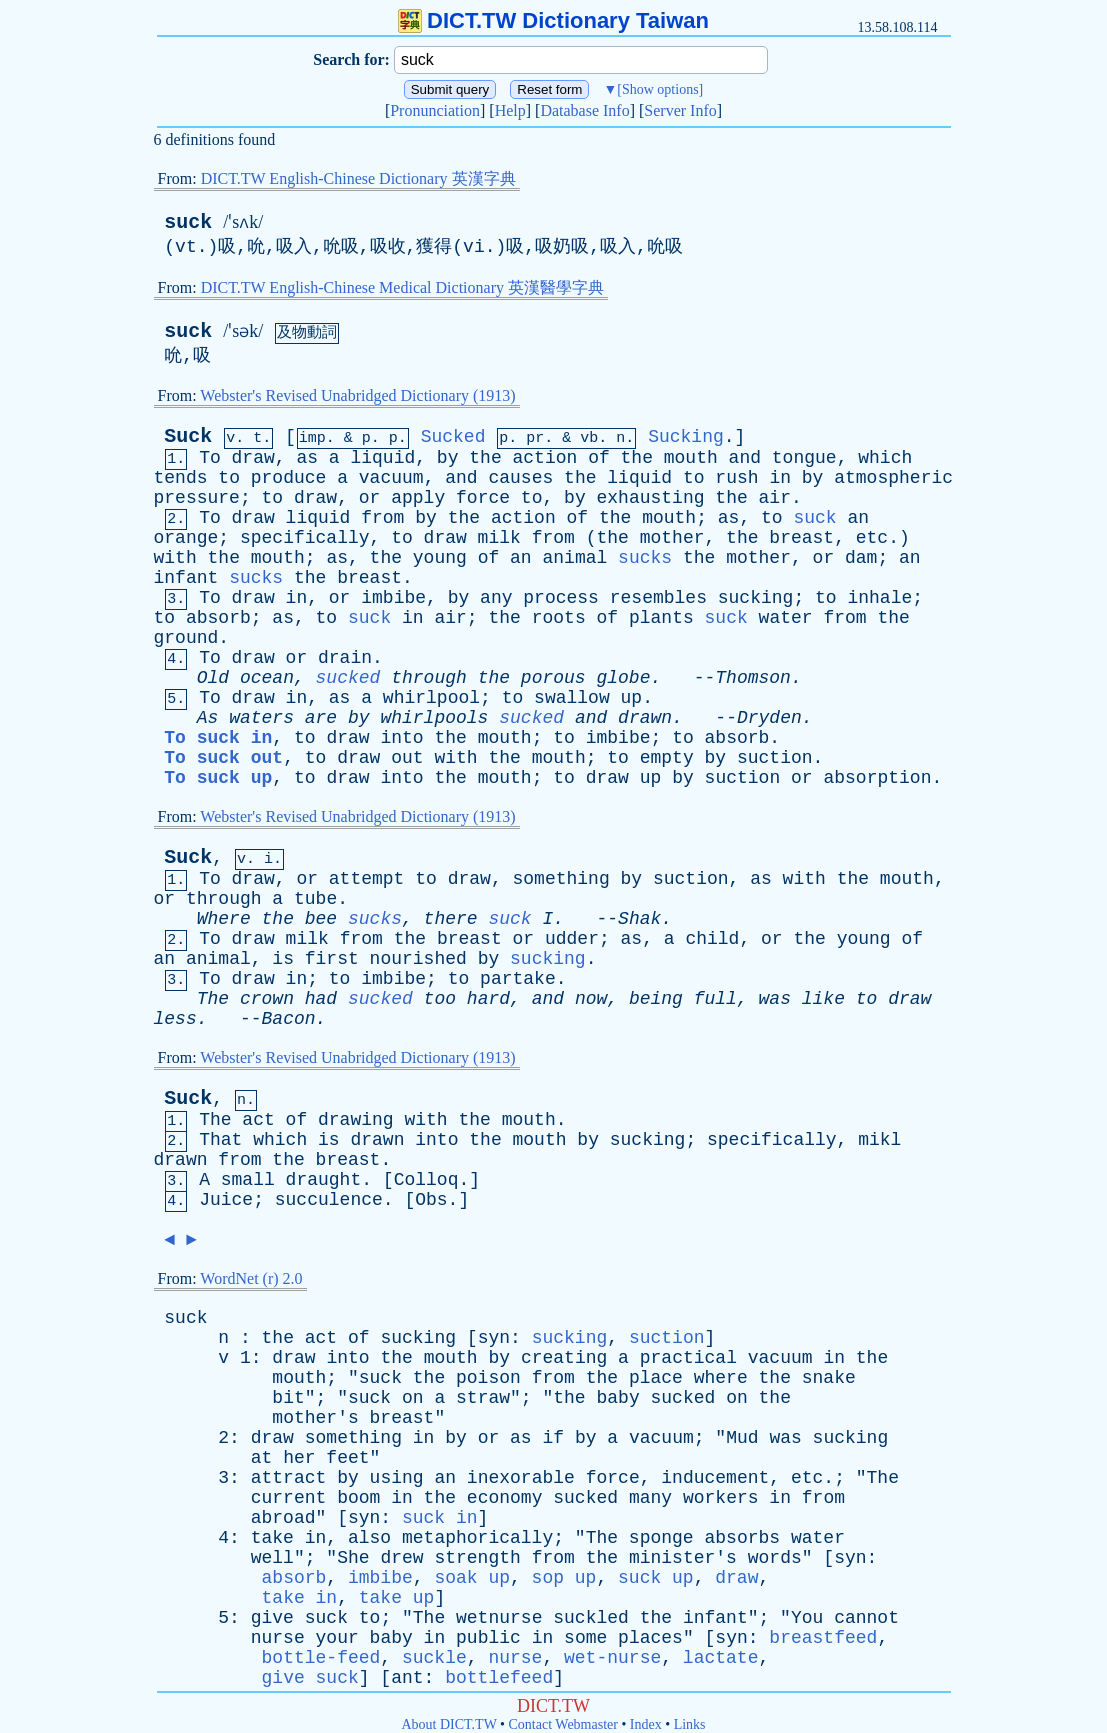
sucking (756, 598)
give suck (310, 1678)
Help (510, 110)
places (650, 1638)
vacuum (391, 478)
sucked (348, 678)
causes (520, 478)
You (807, 1618)
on (413, 1398)
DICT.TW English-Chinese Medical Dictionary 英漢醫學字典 (402, 287)
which (885, 458)
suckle (434, 1658)
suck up (656, 1578)
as (307, 458)
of (599, 458)
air (775, 498)
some (585, 1638)
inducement (715, 1478)
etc (872, 538)
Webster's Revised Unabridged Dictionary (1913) (357, 395)
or (370, 498)
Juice (226, 1200)
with (175, 558)
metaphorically (477, 1538)
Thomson (753, 678)
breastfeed (823, 1638)
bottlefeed (499, 1678)
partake (518, 979)
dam (861, 558)
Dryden (769, 718)
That (220, 1140)
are (321, 718)
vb (589, 438)
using (397, 1478)
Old (213, 678)
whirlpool (431, 698)
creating (564, 1358)
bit (288, 1398)
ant (407, 1678)
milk (499, 538)
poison (488, 1378)
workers (721, 1498)
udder (572, 939)
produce (289, 478)
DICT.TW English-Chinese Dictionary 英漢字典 (358, 178)
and (745, 458)
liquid (382, 458)
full (715, 999)
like (823, 999)
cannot (866, 1618)
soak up (472, 1578)
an (858, 518)
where (721, 1378)
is (283, 959)
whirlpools (434, 718)
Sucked (453, 437)
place (656, 1378)
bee (321, 919)
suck (188, 222)
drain (345, 658)
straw (483, 1398)
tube (315, 899)
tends (181, 478)
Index (646, 1724)
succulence (329, 1200)
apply (418, 498)
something (561, 879)
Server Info (680, 110)
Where (224, 919)
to (229, 478)
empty (667, 758)
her (299, 1458)
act (258, 1120)
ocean (267, 678)
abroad (283, 1518)
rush (736, 478)
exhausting (651, 498)
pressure (197, 498)
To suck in (218, 738)
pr (535, 438)
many (650, 1498)
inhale (879, 598)
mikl (879, 1140)
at (262, 1458)
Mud (742, 1438)
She (353, 1558)
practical (688, 1358)
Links (690, 1724)
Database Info (584, 110)
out (407, 758)
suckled (591, 1618)
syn (494, 1338)
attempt (367, 879)
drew (401, 1558)
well (272, 1558)
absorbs (742, 1538)
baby (617, 1398)
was (775, 999)
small (248, 1180)
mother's (315, 1418)
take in (300, 1598)
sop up (564, 1578)
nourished (418, 959)
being (656, 999)
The (213, 999)
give (272, 1618)
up (632, 698)
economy (505, 1498)
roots (559, 618)
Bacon (289, 1019)
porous (553, 678)
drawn (645, 718)
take (272, 1538)
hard (488, 999)
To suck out (223, 758)
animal (574, 558)
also (369, 1538)
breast (801, 538)
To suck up (218, 778)
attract (289, 1478)
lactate (721, 1658)
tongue (804, 458)
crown (267, 999)
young (440, 558)
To (210, 458)
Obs (431, 1200)
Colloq (426, 1180)
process (561, 598)
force (483, 498)
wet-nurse (612, 1658)
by (448, 458)
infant (186, 578)
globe (623, 678)
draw (253, 458)
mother (672, 538)
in (780, 478)
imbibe (393, 598)
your (337, 1638)
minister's (683, 1558)
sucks (645, 558)
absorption (877, 778)
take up (397, 1598)
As (208, 718)
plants (661, 618)
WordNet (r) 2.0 (251, 1278)
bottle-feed (321, 1658)
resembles (658, 598)
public (488, 1638)
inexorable (521, 1478)
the (485, 458)
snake (829, 1378)
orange (186, 538)
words (775, 1558)
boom (358, 1498)
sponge (661, 1538)
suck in (440, 1518)
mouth (691, 458)
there (451, 919)
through (429, 678)
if (553, 1438)
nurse (278, 1638)
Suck (188, 436)
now (591, 999)
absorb (218, 618)
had (321, 999)
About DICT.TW (448, 1724)
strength (477, 1558)
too (440, 999)
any (496, 598)
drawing (356, 1120)
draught (324, 1180)
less (175, 1019)
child (712, 939)
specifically (305, 538)
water (786, 618)
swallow (572, 698)
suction (775, 758)
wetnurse (499, 1618)
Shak (639, 919)
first (332, 959)
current (289, 1498)
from (382, 518)
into (401, 738)
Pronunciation (435, 110)
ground (186, 638)
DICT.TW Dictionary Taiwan (553, 20)
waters (261, 718)
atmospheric (893, 478)
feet (347, 1458)
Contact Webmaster (563, 1724)
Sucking (686, 437)
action (545, 458)
